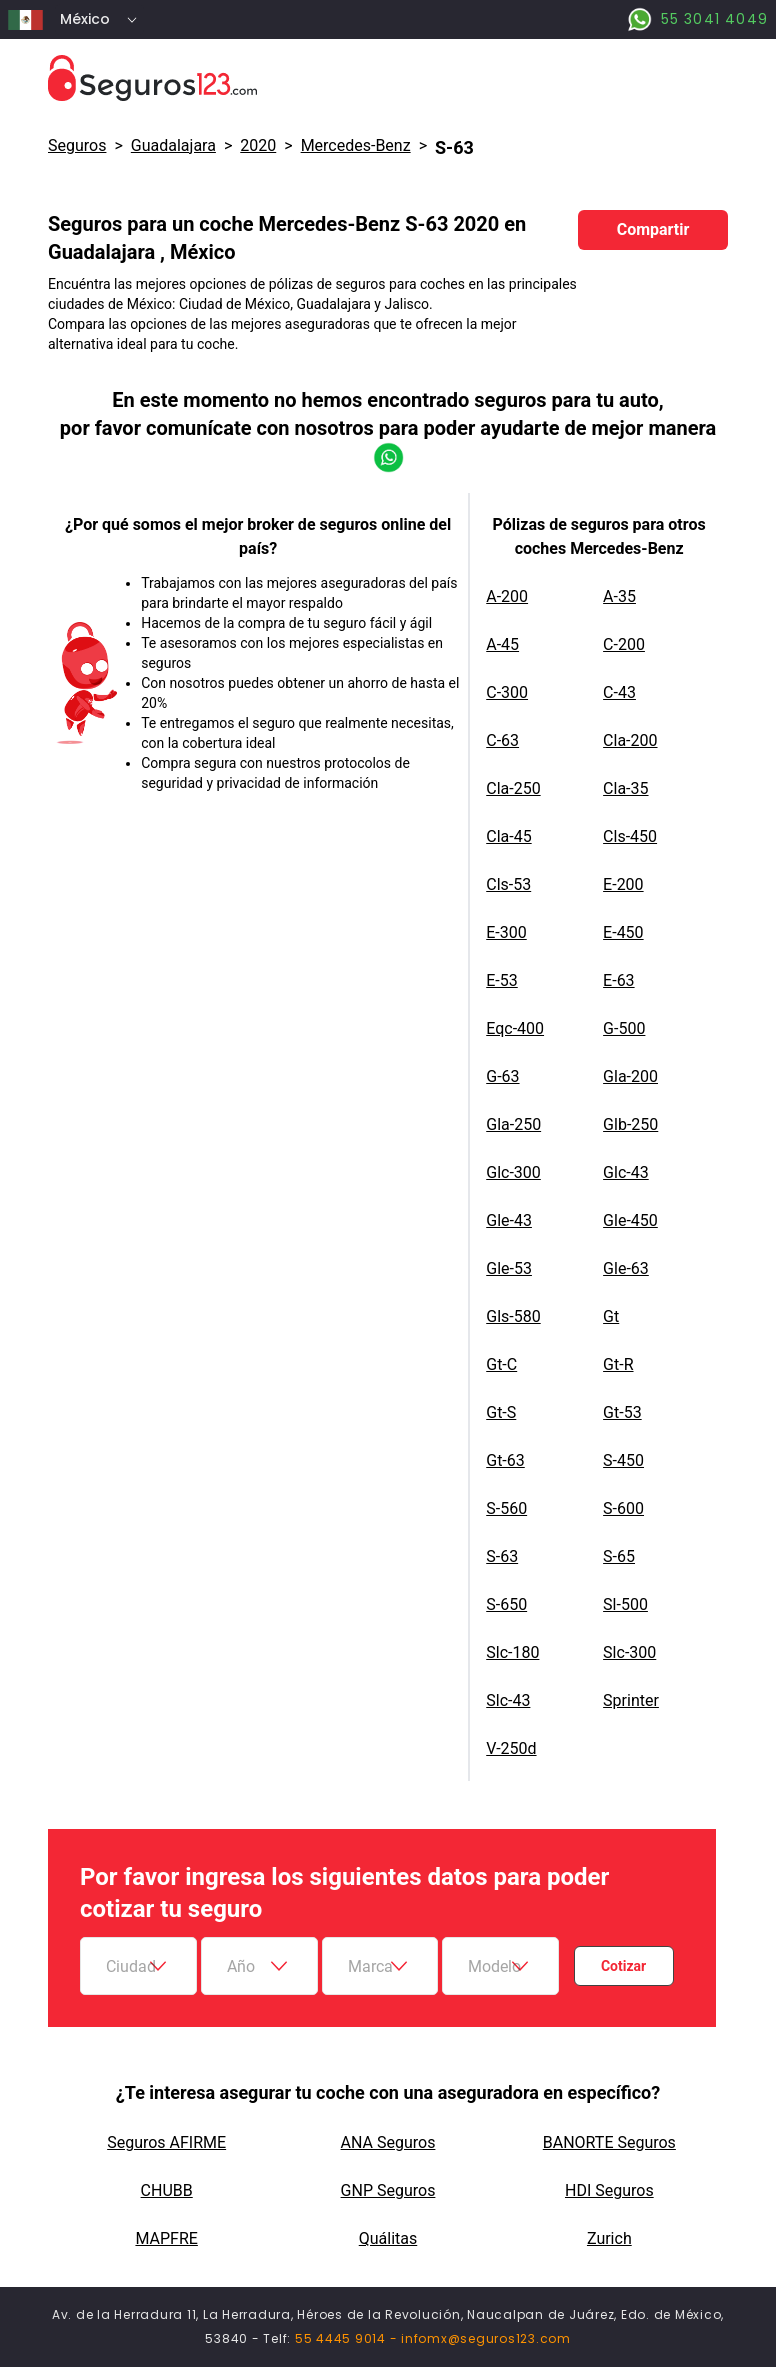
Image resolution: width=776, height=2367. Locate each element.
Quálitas (388, 2238)
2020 (258, 145)
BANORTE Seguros (609, 2142)
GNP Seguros (388, 2190)
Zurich (609, 2238)
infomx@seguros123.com (486, 2338)
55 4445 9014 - (348, 2338)
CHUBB (167, 2190)
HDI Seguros (609, 2190)
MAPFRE (166, 2238)
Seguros (77, 145)
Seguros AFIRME (166, 2142)
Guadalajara (173, 145)
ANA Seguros (388, 2142)
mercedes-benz (356, 145)
